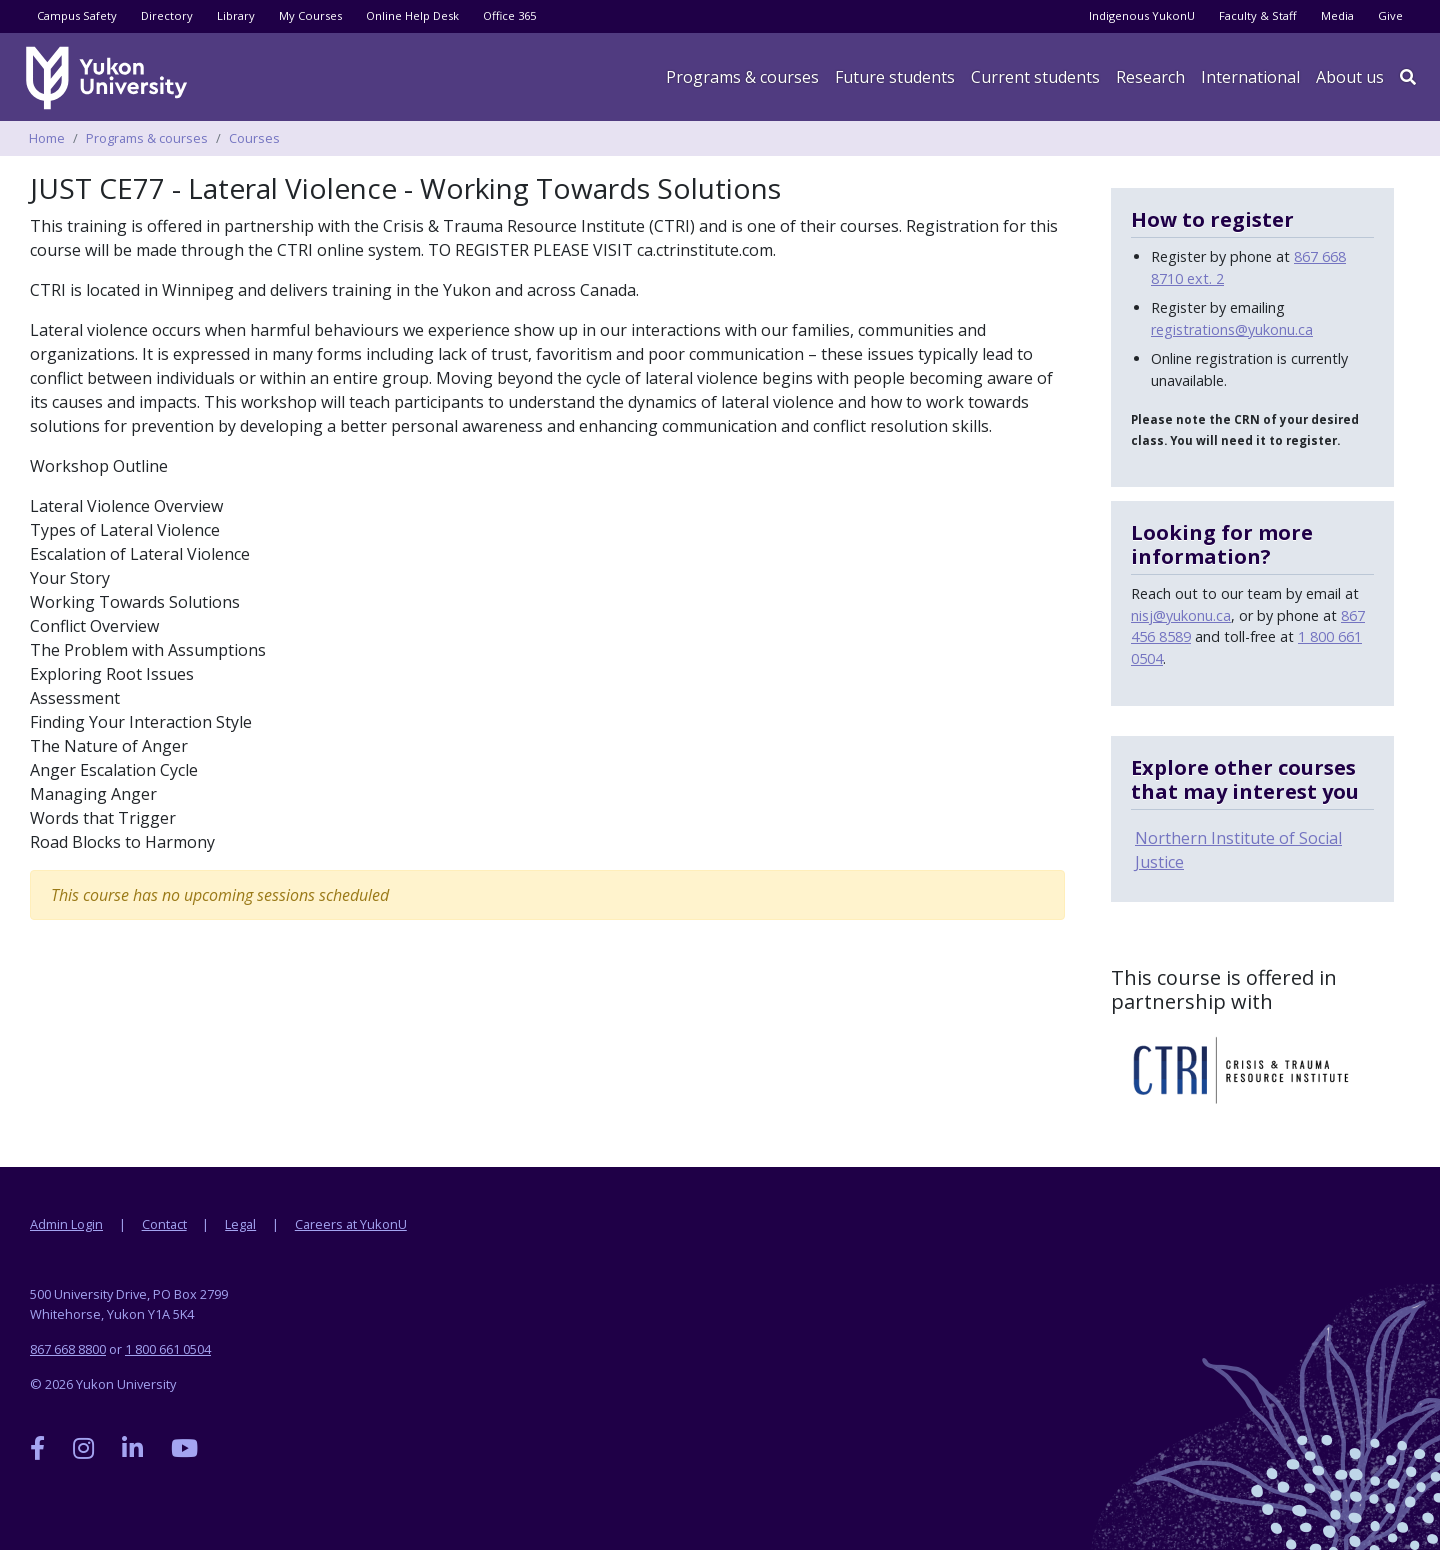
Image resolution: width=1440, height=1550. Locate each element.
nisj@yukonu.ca (1181, 615)
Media (1337, 15)
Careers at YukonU (351, 1224)
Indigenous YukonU (1142, 15)
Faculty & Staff (1258, 15)
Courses (254, 138)
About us (1350, 77)
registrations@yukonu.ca (1232, 329)
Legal (240, 1224)
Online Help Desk (412, 15)
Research (1150, 77)
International (1250, 77)
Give (1390, 15)
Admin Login (66, 1224)
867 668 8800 (68, 1349)
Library (236, 15)
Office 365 (509, 15)
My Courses (310, 15)
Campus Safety (77, 15)
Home (47, 138)
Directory (167, 15)
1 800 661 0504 (168, 1349)
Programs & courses (742, 77)
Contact (164, 1224)
